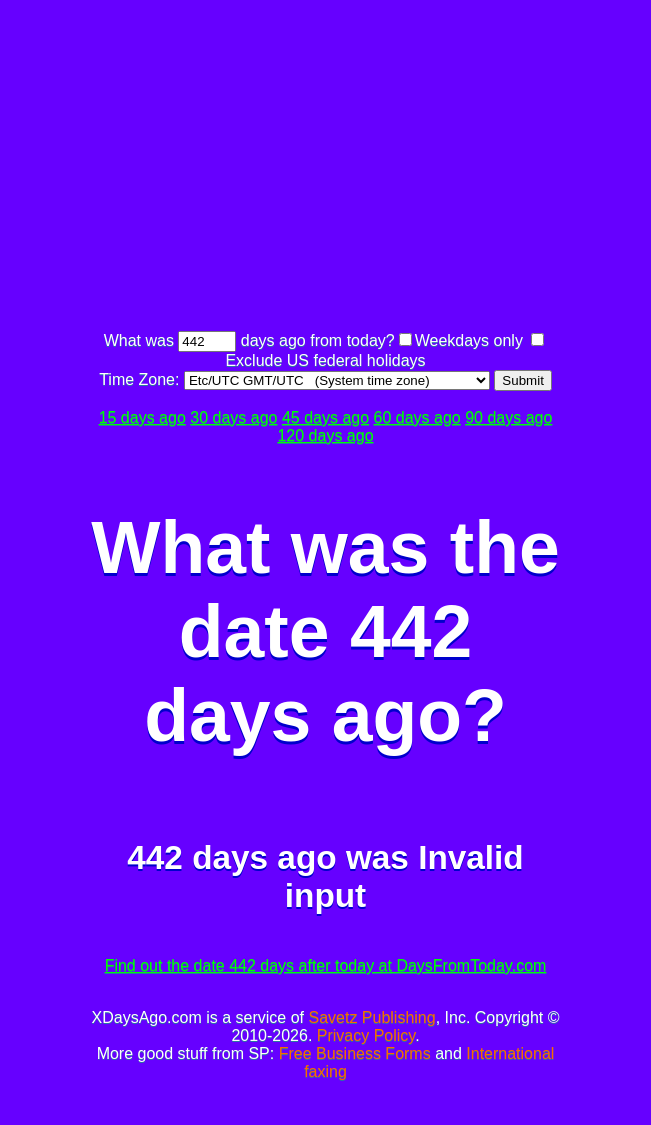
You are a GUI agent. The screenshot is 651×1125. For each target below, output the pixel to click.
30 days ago (233, 417)
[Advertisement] (369, 168)
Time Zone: (141, 379)
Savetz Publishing (371, 1017)
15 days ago (142, 417)
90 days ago (508, 417)
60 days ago (417, 417)
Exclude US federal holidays (325, 360)
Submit (522, 380)
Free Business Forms (355, 1053)
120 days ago (325, 435)
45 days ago (325, 417)
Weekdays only (469, 340)
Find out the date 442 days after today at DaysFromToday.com (326, 965)
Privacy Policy (366, 1035)
